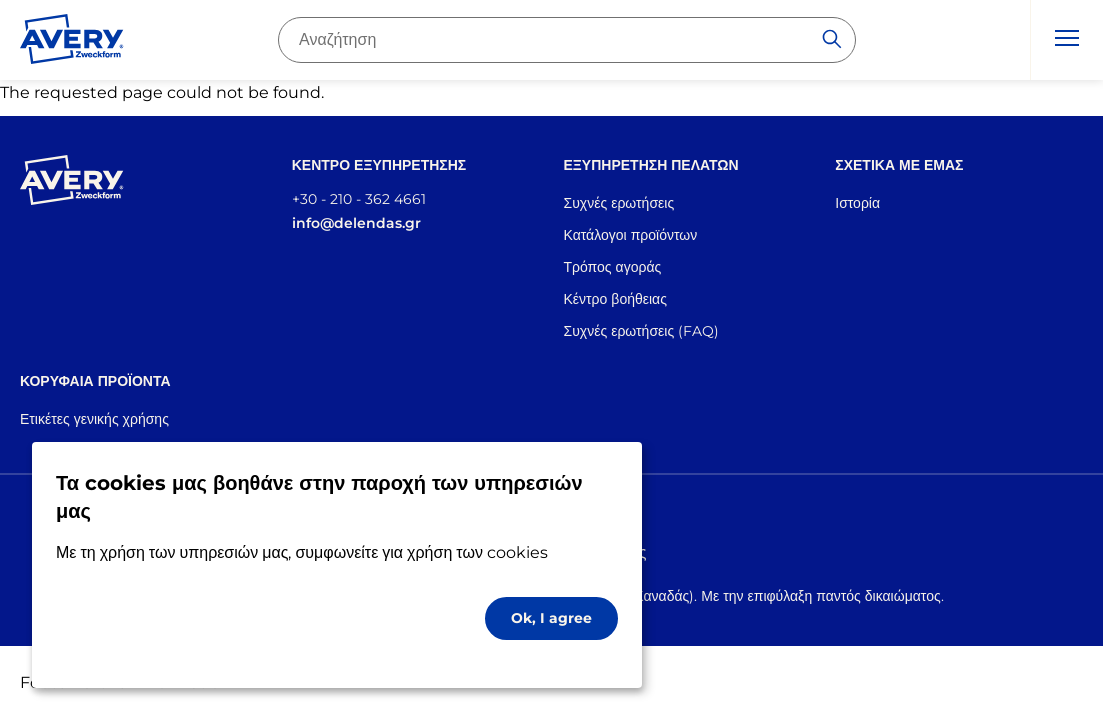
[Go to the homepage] (72, 43)
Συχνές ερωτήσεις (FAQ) (642, 331)
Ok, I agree (551, 618)
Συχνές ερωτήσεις (619, 203)
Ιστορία (857, 203)
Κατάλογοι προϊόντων (631, 235)
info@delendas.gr (356, 223)
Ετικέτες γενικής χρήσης (94, 419)
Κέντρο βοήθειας (615, 299)
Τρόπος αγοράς (613, 267)
